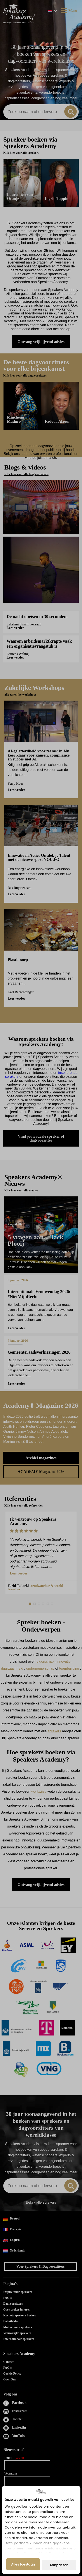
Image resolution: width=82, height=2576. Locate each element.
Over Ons (9, 2379)
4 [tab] (43, 1604)
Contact (8, 2361)
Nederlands (14, 2251)
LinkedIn (19, 2427)
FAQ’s (7, 2297)
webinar (14, 313)
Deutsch (11, 2219)
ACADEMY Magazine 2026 (41, 1472)
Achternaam (11, 2489)
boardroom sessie (39, 313)
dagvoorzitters (19, 305)
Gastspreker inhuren (16, 2309)
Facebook (19, 2402)
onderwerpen (20, 297)
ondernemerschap (40, 1668)
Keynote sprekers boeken (19, 2315)
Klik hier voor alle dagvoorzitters (25, 375)
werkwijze (39, 1791)
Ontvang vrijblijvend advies (41, 342)
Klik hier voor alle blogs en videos (26, 474)
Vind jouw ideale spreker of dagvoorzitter (41, 1138)
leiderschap (45, 1661)
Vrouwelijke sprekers (17, 2333)
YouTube (18, 2435)
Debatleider (11, 2321)
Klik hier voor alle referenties (23, 1505)
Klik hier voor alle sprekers (21, 152)
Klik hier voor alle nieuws (21, 1190)
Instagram (20, 2411)
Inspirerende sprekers (17, 2292)
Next (68, 56)
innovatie (64, 1661)
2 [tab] (35, 1604)
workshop (63, 309)
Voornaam (10, 2473)
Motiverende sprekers (17, 2327)
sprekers (54, 1731)
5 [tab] (48, 1604)
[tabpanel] (41, 1553)
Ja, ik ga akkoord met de (31, 2514)
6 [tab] (52, 1604)
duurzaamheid (12, 1668)
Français (12, 2229)
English (11, 2240)
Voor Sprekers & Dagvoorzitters (40, 2266)
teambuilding (69, 1668)
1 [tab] (30, 1604)
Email (14, 2458)
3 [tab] (39, 1604)
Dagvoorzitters (13, 2303)
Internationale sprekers (18, 2339)
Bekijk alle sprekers (41, 2202)
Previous (14, 56)
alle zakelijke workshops (20, 694)
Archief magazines (40, 1458)
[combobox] (41, 111)
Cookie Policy (12, 2373)
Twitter (17, 2419)
